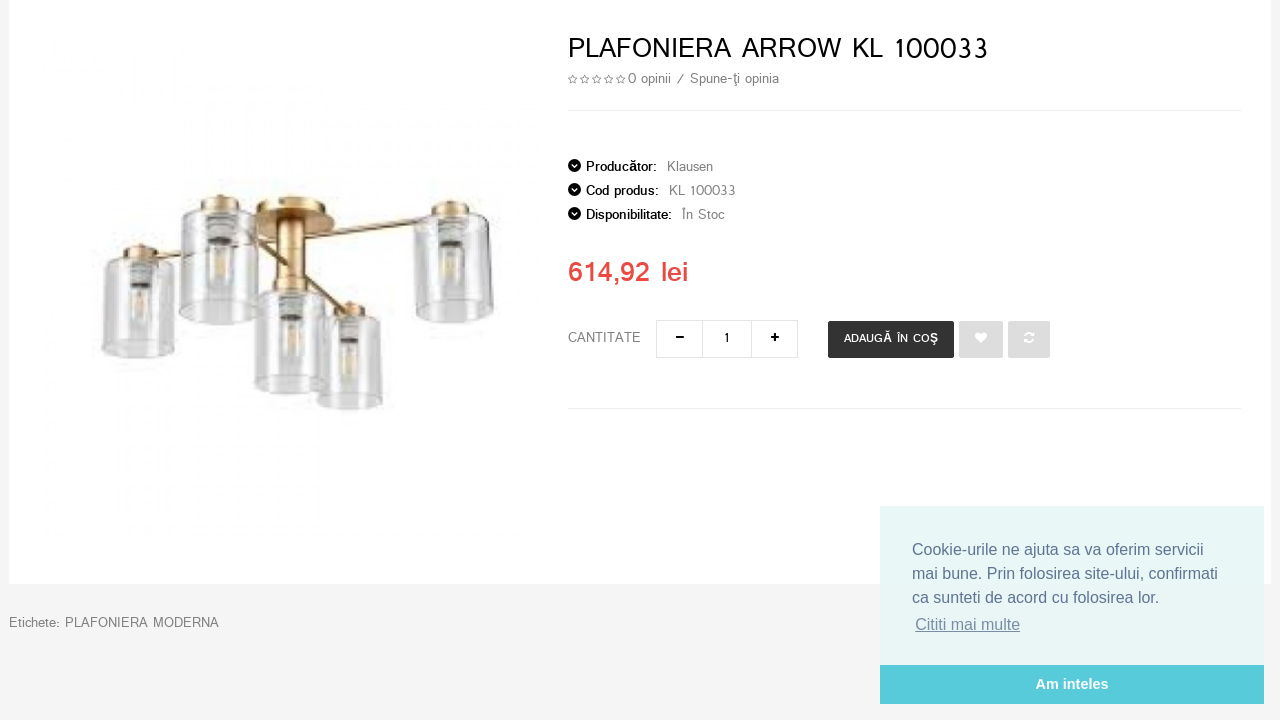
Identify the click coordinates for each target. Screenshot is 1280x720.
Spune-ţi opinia (734, 79)
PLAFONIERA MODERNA (142, 623)
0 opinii (649, 79)
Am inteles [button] (1072, 684)
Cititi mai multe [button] (967, 624)
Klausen (690, 167)
